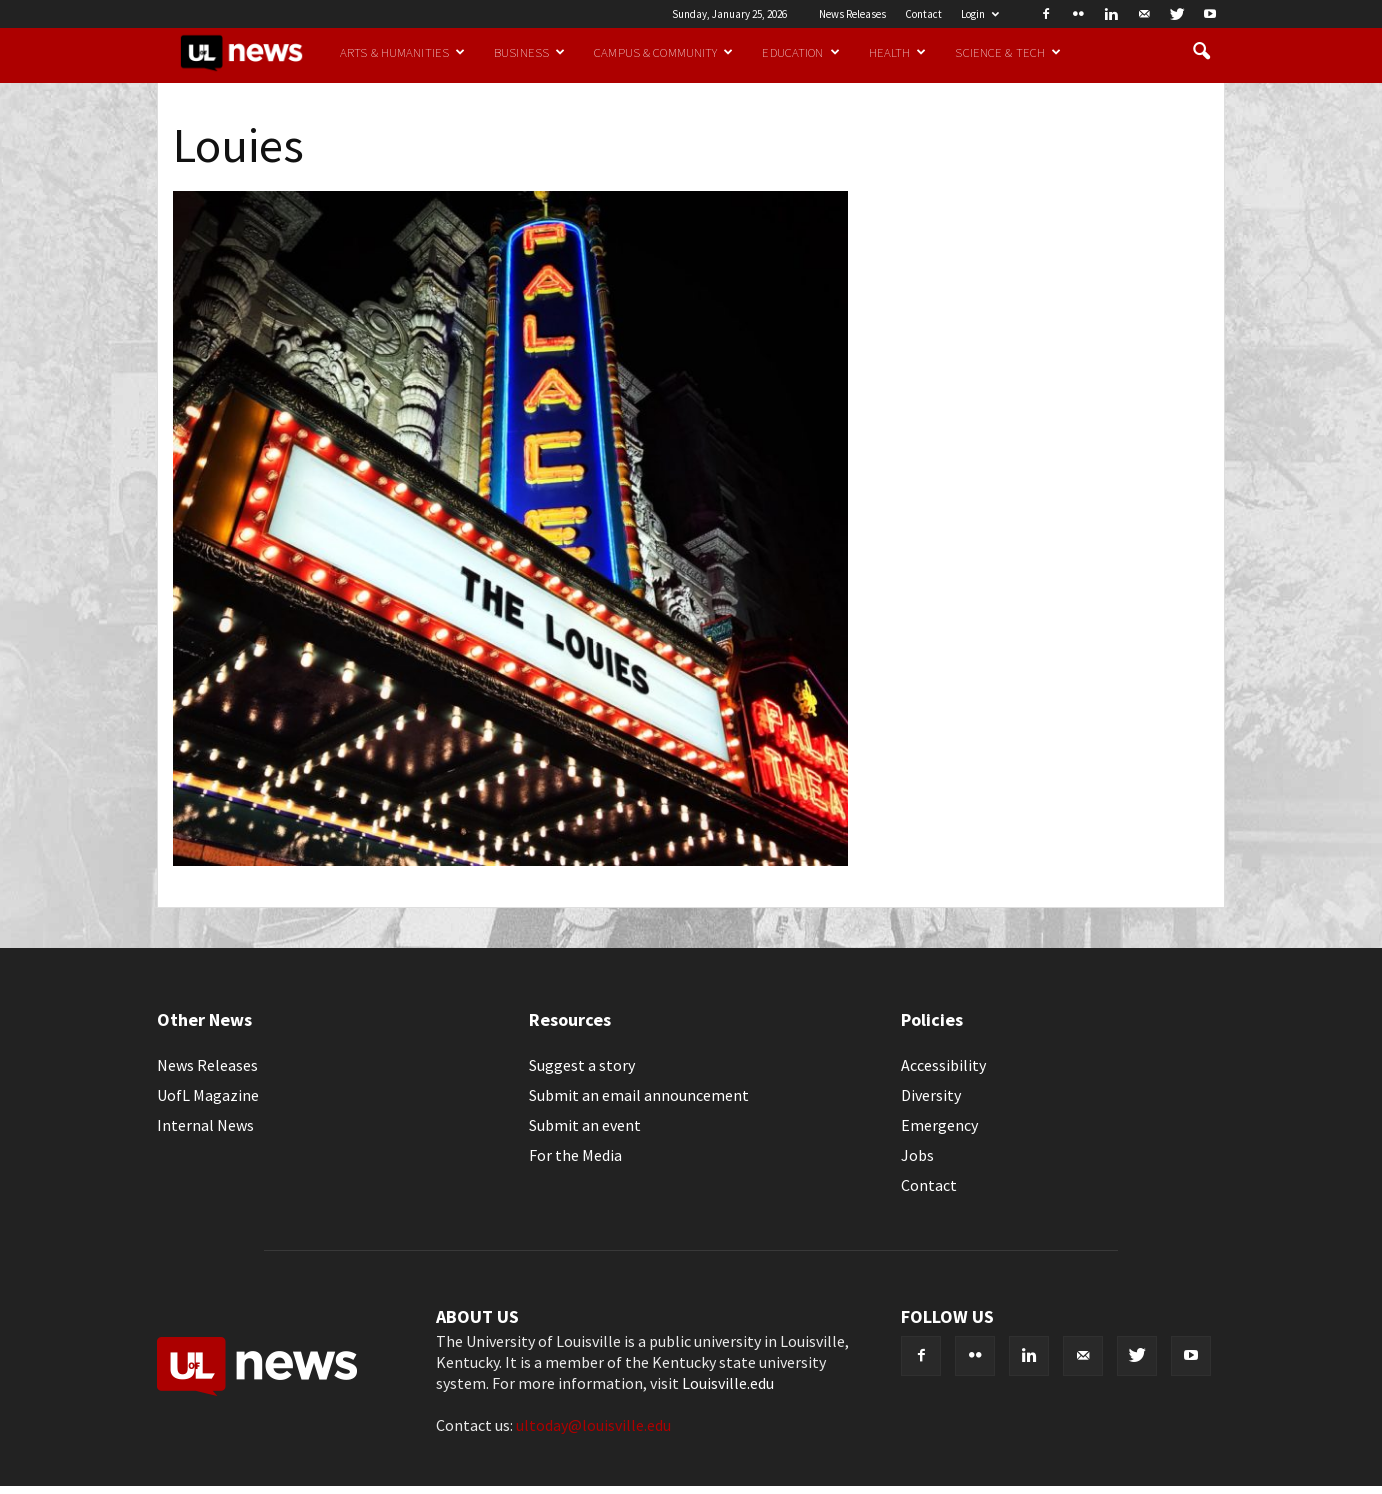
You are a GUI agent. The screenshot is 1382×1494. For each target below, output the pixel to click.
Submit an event (585, 1125)
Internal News (205, 1125)
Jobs (917, 1155)
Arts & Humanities (402, 52)
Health (898, 52)
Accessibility (943, 1065)
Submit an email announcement (639, 1095)
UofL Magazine (208, 1095)
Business (529, 52)
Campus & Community (663, 52)
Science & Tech (1008, 52)
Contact (923, 14)
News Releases (852, 14)
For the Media (575, 1155)
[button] (1201, 52)
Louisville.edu (728, 1383)
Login (980, 14)
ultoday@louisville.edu (593, 1425)
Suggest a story (582, 1065)
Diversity (931, 1095)
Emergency (939, 1125)
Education (800, 52)
